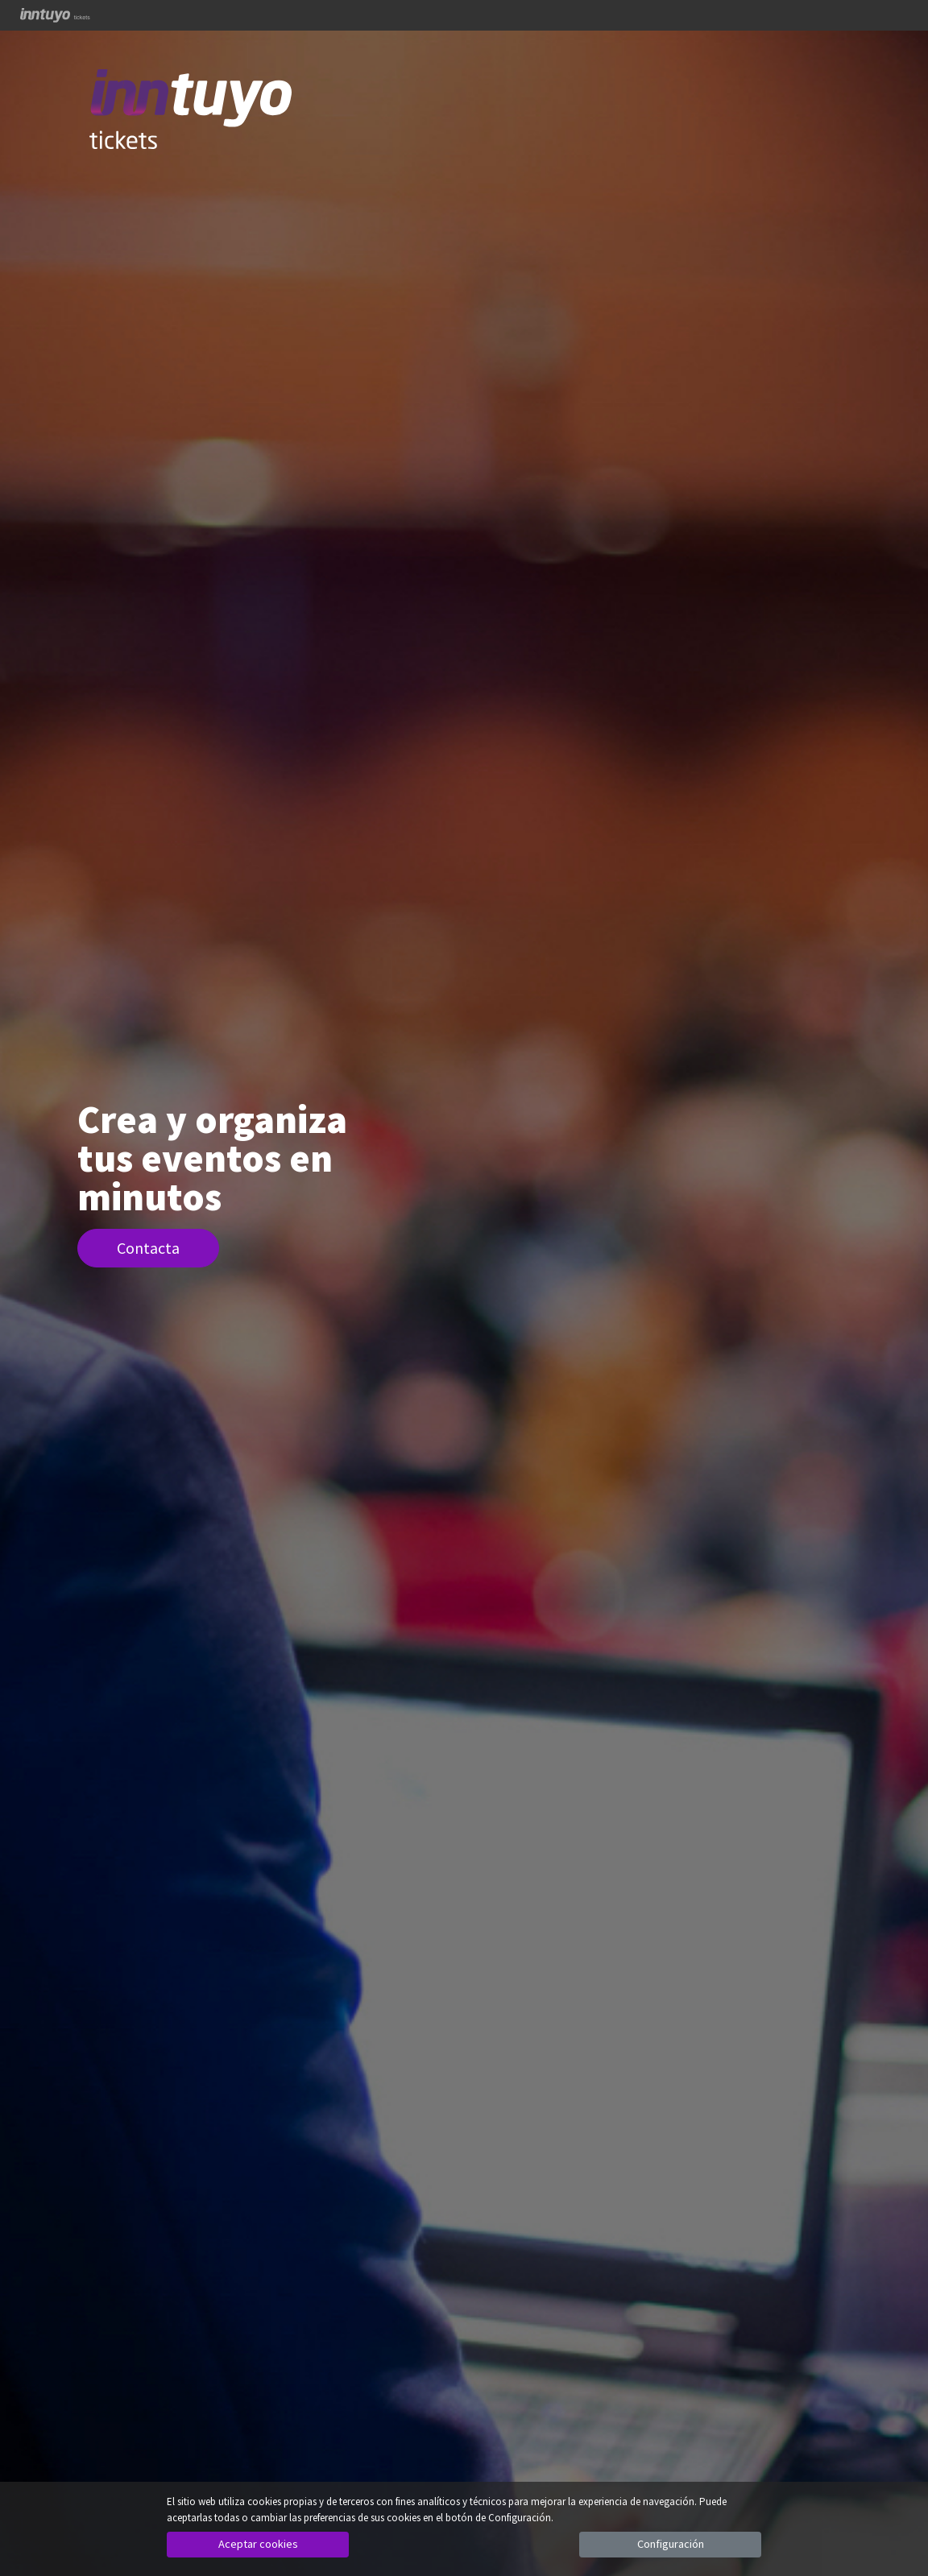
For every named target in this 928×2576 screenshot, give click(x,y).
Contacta (148, 1248)
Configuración (670, 2544)
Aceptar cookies (258, 2544)
